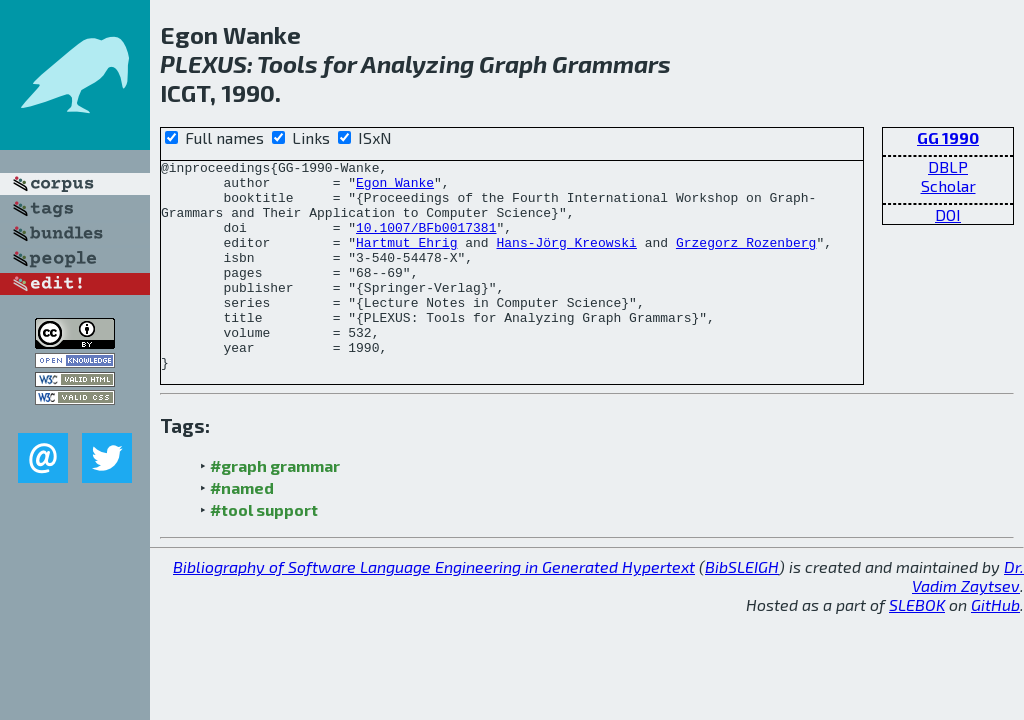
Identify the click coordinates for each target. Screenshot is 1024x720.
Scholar (948, 185)
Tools (287, 63)
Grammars (611, 63)
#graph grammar (275, 507)
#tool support (264, 551)
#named (242, 529)
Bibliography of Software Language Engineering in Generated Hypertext (434, 608)
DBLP (948, 166)
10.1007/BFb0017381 (426, 242)
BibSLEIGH (742, 608)
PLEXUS (203, 63)
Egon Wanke (395, 188)
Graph (513, 63)
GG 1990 (948, 137)
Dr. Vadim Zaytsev (968, 618)
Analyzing (417, 63)
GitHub (995, 646)
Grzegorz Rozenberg (746, 260)
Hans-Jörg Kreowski (566, 260)
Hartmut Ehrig (406, 260)
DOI (948, 214)
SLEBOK (917, 646)
